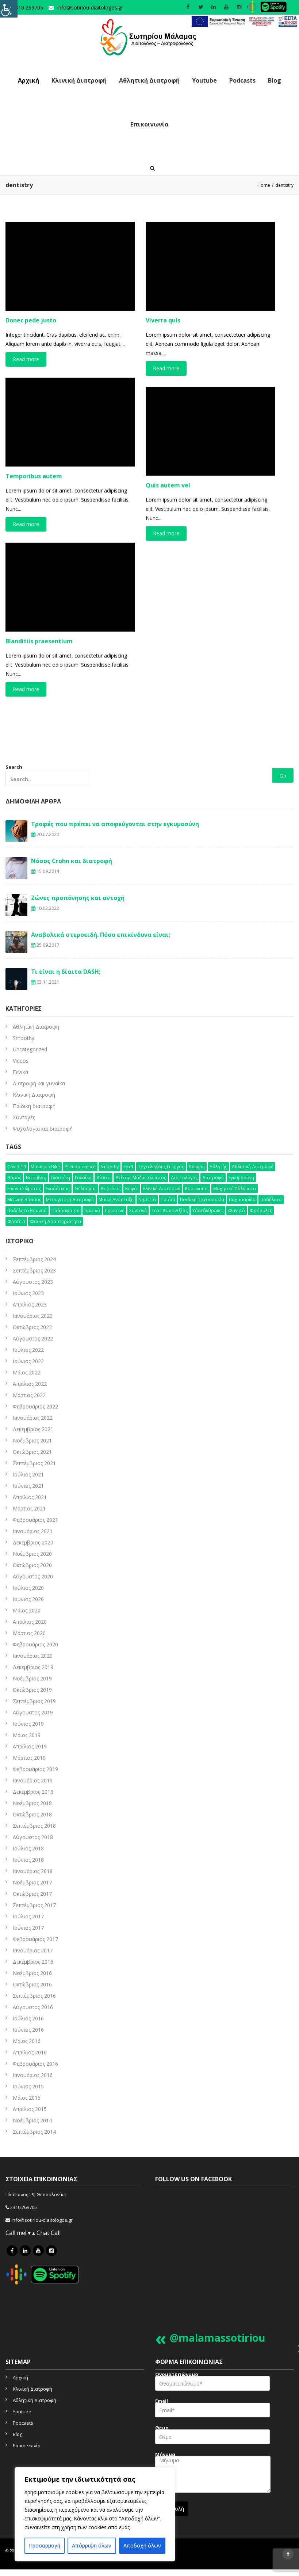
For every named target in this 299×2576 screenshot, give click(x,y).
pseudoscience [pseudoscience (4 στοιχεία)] (80, 1167)
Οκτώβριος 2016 (32, 1984)
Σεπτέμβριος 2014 (34, 2131)
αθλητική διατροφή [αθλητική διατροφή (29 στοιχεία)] (252, 1167)
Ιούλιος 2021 (28, 1474)
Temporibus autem (33, 476)
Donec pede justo (30, 320)
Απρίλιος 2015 (30, 2109)
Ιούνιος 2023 (28, 1293)
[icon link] (12, 2250)
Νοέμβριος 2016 (32, 1973)
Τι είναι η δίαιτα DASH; (65, 972)
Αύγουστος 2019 (33, 1712)
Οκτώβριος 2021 (32, 1451)
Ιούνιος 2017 (28, 1927)
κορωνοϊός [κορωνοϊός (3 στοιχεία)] (196, 1188)
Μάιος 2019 (27, 1735)
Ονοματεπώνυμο (212, 2383)
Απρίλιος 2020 (30, 1621)
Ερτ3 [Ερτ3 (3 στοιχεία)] (128, 1167)
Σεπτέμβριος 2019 (34, 1701)
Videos (20, 1060)
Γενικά (20, 1071)
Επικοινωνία (149, 124)
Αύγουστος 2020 (33, 1576)
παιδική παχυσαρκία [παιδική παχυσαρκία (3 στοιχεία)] (202, 1199)
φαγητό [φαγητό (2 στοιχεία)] (236, 1210)
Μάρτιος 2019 (29, 1757)
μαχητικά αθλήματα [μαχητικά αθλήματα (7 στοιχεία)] (234, 1188)
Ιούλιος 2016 (28, 2018)
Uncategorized (30, 1049)
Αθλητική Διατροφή (149, 80)
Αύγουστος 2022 (33, 1338)
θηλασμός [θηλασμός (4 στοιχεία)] (85, 1188)
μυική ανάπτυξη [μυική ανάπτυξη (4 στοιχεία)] (116, 1199)
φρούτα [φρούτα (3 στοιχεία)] (16, 1221)
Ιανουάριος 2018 (33, 1871)
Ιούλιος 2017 (28, 1916)
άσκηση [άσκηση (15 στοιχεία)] (197, 1167)
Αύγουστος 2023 (33, 1281)
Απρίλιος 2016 (30, 2052)
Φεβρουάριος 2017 (35, 1939)
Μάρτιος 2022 (29, 1395)
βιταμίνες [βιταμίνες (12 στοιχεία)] (36, 1177)
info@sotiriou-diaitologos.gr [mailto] (42, 2220)
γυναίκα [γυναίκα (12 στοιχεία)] (83, 1177)
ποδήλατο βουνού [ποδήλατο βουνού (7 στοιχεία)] (27, 1210)
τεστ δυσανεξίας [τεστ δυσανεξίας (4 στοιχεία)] (170, 1210)
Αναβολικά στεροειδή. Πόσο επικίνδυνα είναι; (100, 935)
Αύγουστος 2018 (33, 1837)
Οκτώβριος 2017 (32, 1893)
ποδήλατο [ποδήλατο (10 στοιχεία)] (271, 1199)
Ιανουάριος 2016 (33, 2075)
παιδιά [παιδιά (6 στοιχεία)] (168, 1199)
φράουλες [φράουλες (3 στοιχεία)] (261, 1210)
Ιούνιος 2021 (28, 1485)
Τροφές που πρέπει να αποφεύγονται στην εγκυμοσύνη (115, 824)
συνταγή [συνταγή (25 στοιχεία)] (138, 1210)
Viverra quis (163, 320)
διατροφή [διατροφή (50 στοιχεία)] (213, 1177)
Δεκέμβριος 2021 (33, 1429)
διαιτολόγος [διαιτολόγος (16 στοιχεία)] (184, 1177)
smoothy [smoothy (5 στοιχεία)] (109, 1167)
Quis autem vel (168, 485)
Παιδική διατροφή (34, 1105)
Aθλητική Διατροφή (36, 1026)
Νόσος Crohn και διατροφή (71, 861)
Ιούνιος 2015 (28, 2086)
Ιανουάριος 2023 (33, 1315)
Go (283, 775)
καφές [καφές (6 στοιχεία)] (131, 1188)
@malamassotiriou (217, 2338)
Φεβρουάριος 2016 (35, 2063)
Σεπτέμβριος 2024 (34, 1259)
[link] (244, 21)
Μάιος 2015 (27, 2097)
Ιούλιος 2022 (28, 1349)
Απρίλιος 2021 (30, 1497)
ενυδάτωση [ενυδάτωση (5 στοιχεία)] (58, 1188)
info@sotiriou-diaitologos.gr (90, 7)
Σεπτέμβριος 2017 (34, 1905)
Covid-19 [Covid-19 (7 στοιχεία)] (16, 1167)
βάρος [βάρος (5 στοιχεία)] (14, 1177)
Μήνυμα (213, 2474)
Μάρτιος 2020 (29, 1633)
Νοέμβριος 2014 (32, 2120)
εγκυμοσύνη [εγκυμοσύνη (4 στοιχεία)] (241, 1177)
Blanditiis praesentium (39, 641)
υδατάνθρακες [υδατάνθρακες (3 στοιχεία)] (207, 1210)
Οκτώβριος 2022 (32, 1327)
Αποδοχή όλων (142, 2545)
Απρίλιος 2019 (30, 1746)
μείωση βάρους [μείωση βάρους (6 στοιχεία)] (24, 1199)
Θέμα (212, 2437)
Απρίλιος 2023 (30, 1304)
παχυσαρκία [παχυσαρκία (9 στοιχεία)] (242, 1199)
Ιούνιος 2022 (28, 1361)
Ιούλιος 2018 (28, 1848)
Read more (26, 359)
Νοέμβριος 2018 (32, 1803)
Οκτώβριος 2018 (32, 1814)
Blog (274, 80)
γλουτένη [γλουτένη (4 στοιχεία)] (60, 1177)
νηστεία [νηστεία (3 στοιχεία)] (147, 1199)
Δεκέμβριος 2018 (33, 1791)
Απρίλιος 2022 (30, 1383)
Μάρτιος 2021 (29, 1508)
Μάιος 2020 (27, 1610)
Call (56, 2233)
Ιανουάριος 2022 (33, 1417)
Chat (44, 2233)
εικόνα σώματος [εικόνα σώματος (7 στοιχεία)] (24, 1188)
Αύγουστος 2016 (33, 2007)
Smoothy (23, 1037)
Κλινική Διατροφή (79, 80)
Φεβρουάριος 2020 (35, 1644)
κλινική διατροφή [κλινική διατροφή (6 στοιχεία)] (161, 1188)
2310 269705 (23, 2207)
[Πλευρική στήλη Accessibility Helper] (9, 9)
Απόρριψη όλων (91, 2545)
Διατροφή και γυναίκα (39, 1083)
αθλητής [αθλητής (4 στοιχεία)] (218, 1167)
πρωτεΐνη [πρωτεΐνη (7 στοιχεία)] (114, 1210)
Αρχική (28, 80)
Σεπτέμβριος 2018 (34, 1825)
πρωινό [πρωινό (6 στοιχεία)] (92, 1210)
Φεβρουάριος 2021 (35, 1519)
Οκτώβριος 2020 (32, 1565)
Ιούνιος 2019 (28, 1723)
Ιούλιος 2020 (28, 1587)
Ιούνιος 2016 (28, 2029)
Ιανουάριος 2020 (33, 1655)
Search (47, 775)
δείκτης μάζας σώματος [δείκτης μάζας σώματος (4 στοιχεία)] (140, 1177)
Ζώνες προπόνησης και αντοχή (77, 898)
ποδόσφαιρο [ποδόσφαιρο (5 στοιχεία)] (65, 1210)
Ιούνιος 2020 (28, 1599)
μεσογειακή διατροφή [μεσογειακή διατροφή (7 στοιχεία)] (70, 1199)
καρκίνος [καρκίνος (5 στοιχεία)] (110, 1188)
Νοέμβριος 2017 (32, 1882)
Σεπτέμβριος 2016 (34, 1995)
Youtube (204, 80)
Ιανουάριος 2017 (33, 1950)
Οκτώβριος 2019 (32, 1689)
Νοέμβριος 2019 (32, 1678)
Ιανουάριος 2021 (33, 1531)
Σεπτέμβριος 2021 (34, 1463)
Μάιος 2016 (27, 2041)
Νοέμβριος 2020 (32, 1553)
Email (212, 2410)
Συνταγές (24, 1117)
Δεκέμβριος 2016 (33, 1961)
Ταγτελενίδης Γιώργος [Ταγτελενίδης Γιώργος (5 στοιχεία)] (161, 1167)
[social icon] (188, 6)
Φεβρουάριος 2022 (35, 1406)
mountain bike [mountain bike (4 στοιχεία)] (45, 1167)
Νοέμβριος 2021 (32, 1440)
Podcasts (242, 80)
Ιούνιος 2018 (28, 1859)
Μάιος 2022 (27, 1372)
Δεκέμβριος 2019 (33, 1667)
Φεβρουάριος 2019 (35, 1769)
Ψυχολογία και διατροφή (43, 1128)
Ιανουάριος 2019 (33, 1780)
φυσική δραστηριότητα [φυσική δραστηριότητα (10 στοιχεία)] (55, 1221)
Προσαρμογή (44, 2545)
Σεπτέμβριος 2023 (34, 1270)
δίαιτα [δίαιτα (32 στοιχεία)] (103, 1177)
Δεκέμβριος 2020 (33, 1542)
